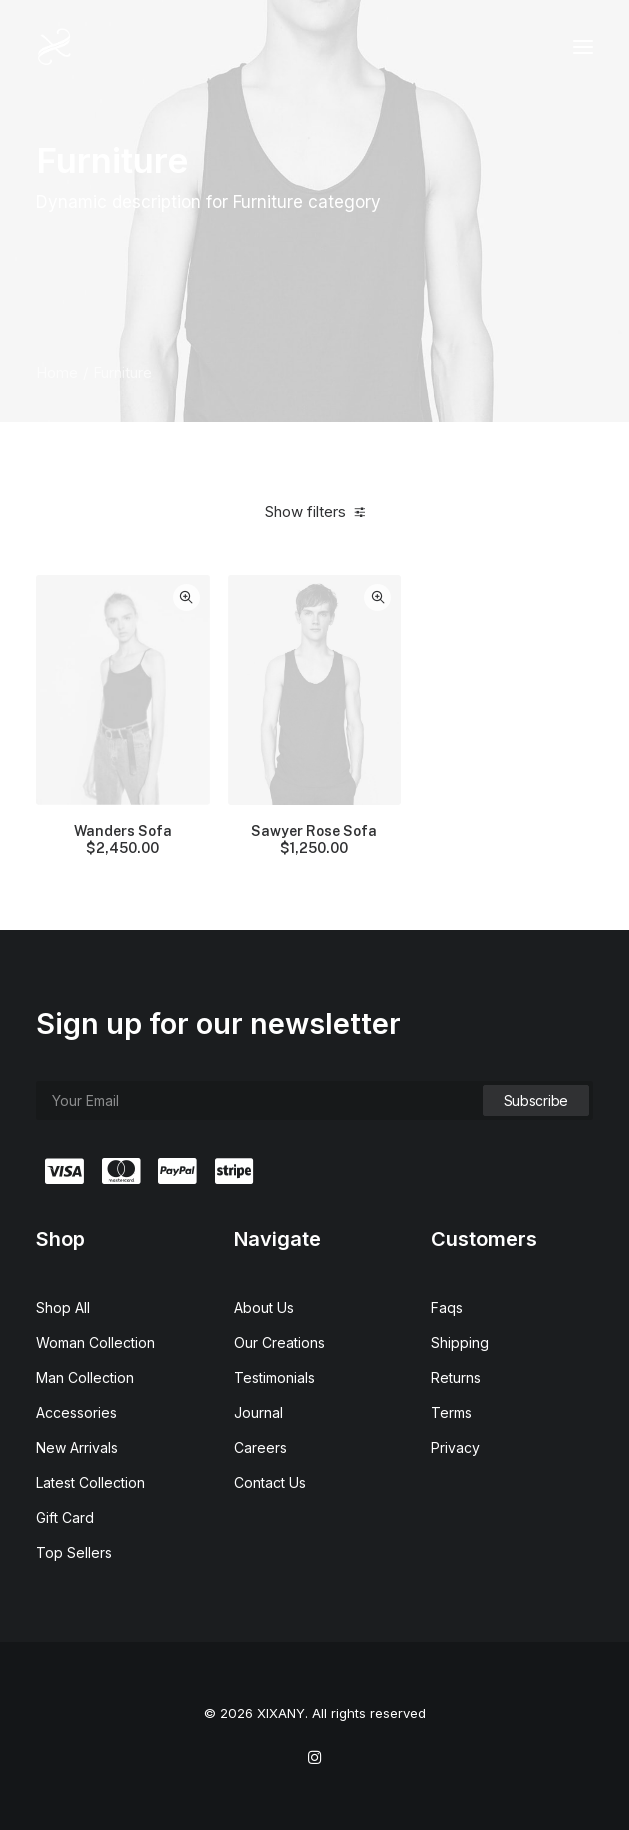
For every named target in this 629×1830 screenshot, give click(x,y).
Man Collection (85, 1377)
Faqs (447, 1307)
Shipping (460, 1342)
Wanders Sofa (123, 840)
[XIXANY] (54, 47)
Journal (258, 1412)
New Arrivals (77, 1447)
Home (57, 372)
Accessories (76, 1412)
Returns (456, 1377)
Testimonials (274, 1377)
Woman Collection (95, 1342)
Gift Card (65, 1517)
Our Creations (279, 1342)
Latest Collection (90, 1482)
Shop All (63, 1307)
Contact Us (270, 1482)
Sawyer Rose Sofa (314, 840)
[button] (583, 47)
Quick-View (186, 597)
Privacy (455, 1447)
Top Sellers (74, 1552)
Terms (451, 1412)
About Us (264, 1307)
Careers (260, 1447)
